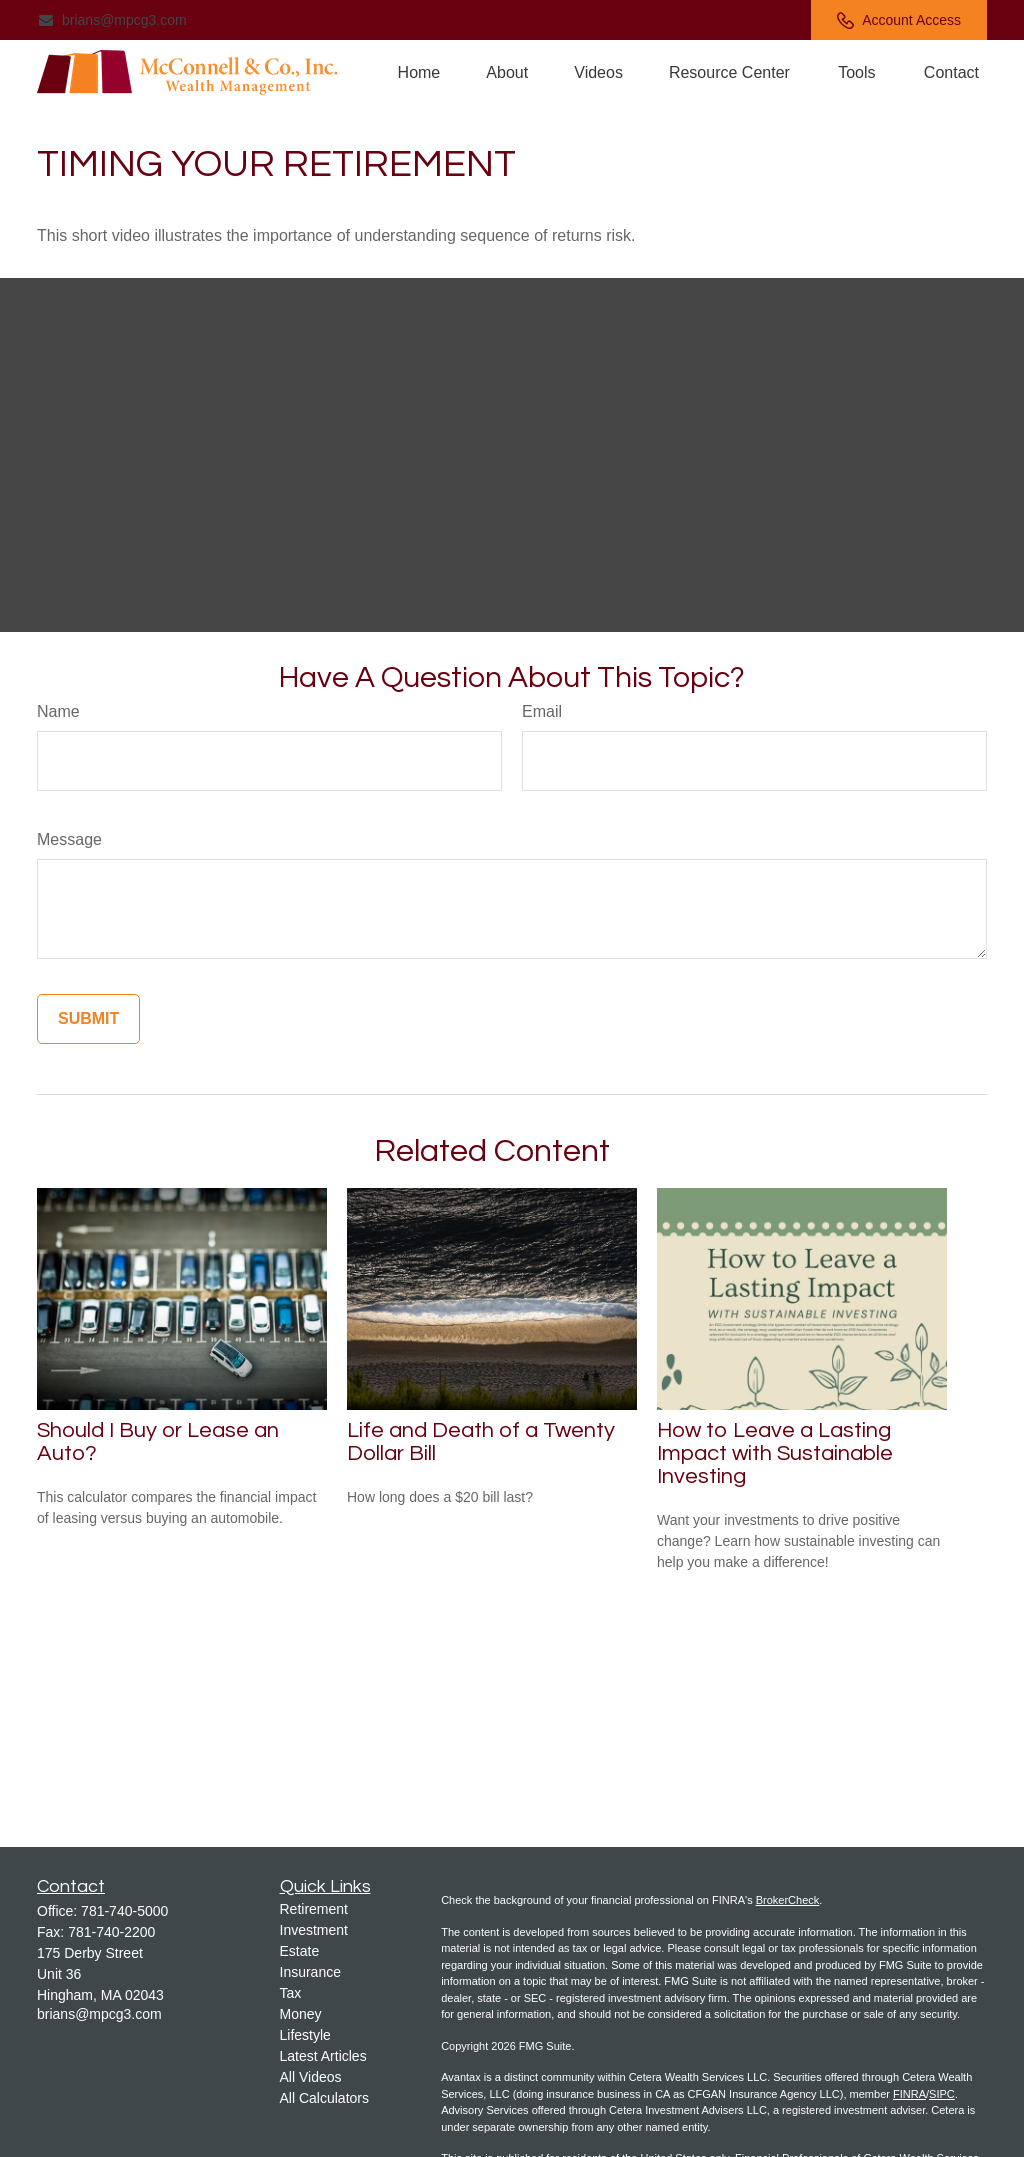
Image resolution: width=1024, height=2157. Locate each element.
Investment (314, 1930)
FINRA (909, 2094)
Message (69, 839)
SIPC (942, 2094)
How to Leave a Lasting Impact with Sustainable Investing (775, 1453)
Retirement (314, 1909)
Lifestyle (305, 2035)
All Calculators (324, 2098)
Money (301, 2014)
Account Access (899, 20)
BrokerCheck (788, 1900)
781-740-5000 (124, 1911)
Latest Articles (323, 2056)
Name (58, 711)
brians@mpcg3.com (112, 20)
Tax (291, 1993)
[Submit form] (88, 1019)
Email (542, 711)
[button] (419, 72)
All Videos (311, 2077)
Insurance (310, 1972)
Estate (300, 1951)
